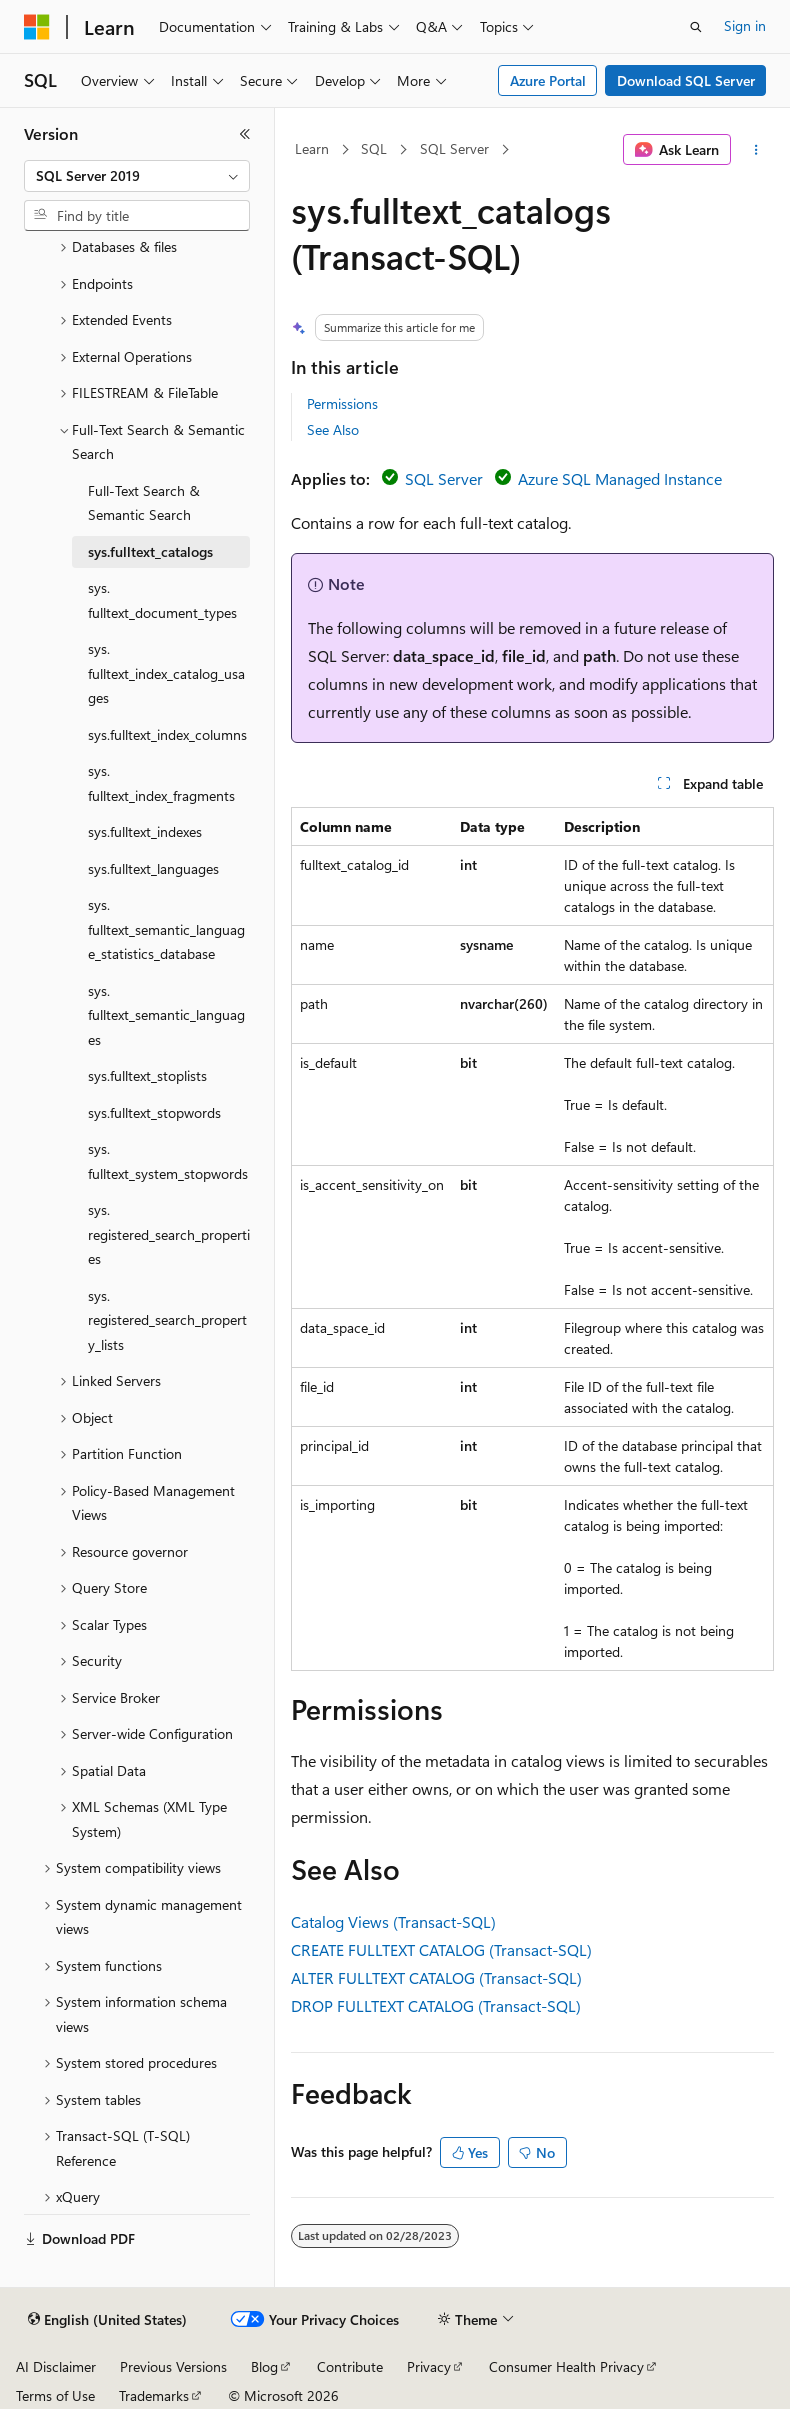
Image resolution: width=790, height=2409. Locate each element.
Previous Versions (173, 2366)
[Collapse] (245, 134)
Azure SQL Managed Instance (620, 478)
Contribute (350, 2366)
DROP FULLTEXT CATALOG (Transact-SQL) (436, 2005)
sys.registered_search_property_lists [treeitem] (167, 1320)
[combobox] (137, 176)
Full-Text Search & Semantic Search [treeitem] (144, 503)
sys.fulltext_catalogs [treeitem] (150, 551)
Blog (264, 2366)
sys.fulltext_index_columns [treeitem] (167, 734)
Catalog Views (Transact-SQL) (393, 1921)
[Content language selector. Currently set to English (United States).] (107, 2320)
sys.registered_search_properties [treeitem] (169, 1234)
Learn (312, 148)
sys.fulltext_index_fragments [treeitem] (161, 783)
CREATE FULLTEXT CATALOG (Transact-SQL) (441, 1949)
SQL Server (454, 148)
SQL (374, 148)
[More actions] (756, 150)
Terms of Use (55, 2395)
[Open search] (696, 27)
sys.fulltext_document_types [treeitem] (162, 600)
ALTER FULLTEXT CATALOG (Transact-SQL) (436, 1977)
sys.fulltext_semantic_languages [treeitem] (166, 1015)
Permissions (342, 403)
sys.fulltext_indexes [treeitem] (145, 831)
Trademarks (154, 2395)
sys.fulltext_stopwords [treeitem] (154, 1112)
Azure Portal (548, 80)
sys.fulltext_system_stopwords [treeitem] (168, 1161)
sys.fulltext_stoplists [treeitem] (147, 1075)
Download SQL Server (686, 80)
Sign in (745, 25)
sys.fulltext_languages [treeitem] (153, 868)
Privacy (429, 2366)
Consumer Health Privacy (566, 2366)
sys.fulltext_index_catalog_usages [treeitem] (166, 673)
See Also (333, 429)
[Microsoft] (37, 27)
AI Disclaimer (56, 2366)
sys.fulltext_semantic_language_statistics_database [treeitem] (166, 929)
